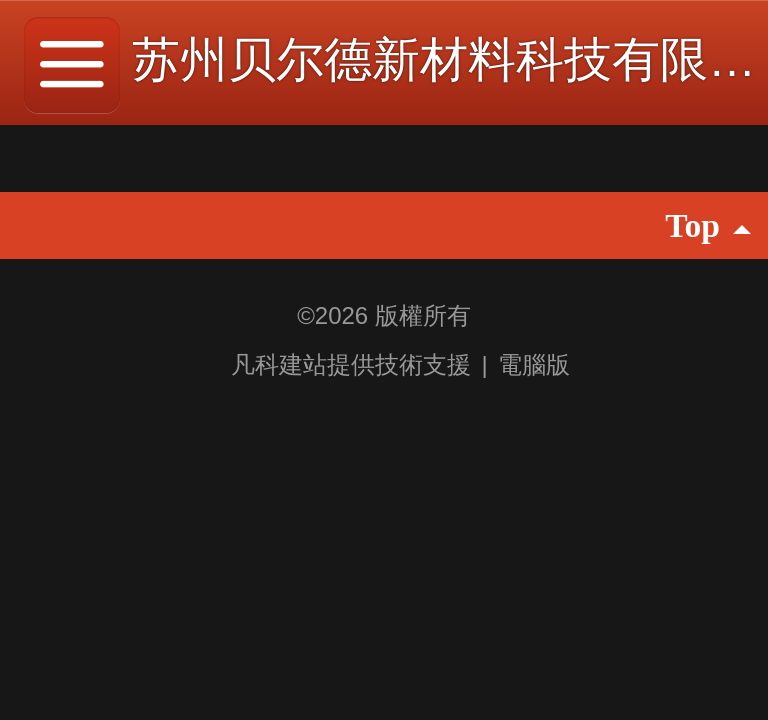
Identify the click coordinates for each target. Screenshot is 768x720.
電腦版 (534, 364)
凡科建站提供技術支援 (338, 364)
